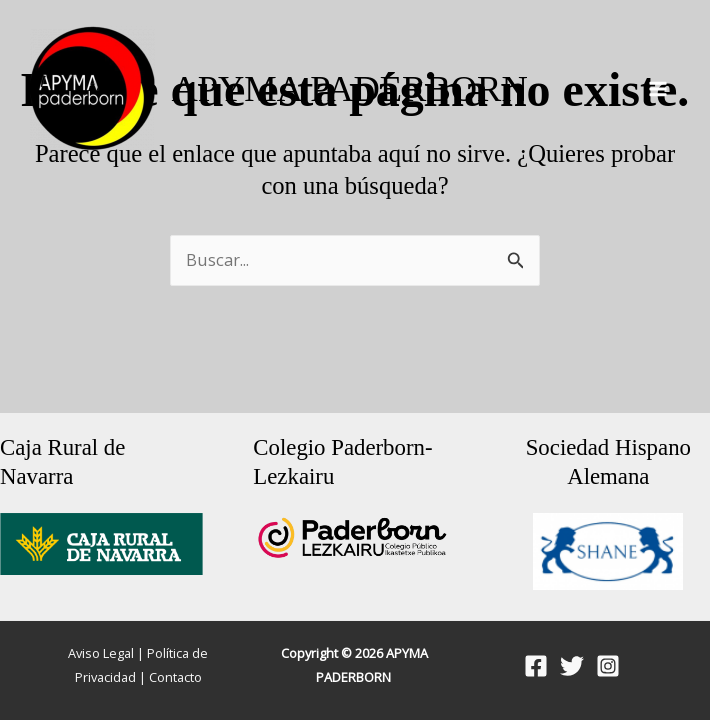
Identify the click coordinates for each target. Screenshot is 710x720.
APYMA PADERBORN (349, 88)
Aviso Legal (101, 653)
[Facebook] (536, 666)
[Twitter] (572, 666)
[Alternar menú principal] (657, 89)
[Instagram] (608, 666)
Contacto (175, 677)
